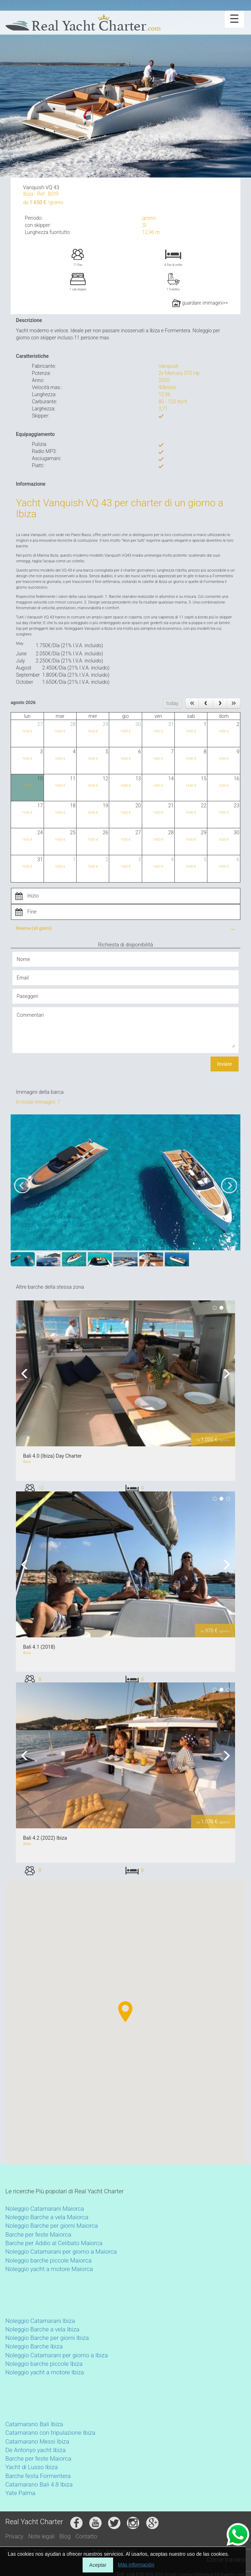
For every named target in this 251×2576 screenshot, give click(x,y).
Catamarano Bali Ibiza (34, 2424)
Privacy (14, 2536)
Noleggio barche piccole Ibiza (44, 2363)
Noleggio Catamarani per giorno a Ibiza (56, 2355)
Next (224, 1373)
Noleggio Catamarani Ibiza (40, 2320)
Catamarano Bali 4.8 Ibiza (39, 2484)
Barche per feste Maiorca (38, 2234)
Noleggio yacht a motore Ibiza (44, 2372)
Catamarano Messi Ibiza (37, 2441)
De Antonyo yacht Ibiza (35, 2450)
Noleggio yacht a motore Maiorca (49, 2268)
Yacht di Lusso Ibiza (31, 2467)
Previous (26, 1373)
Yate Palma (20, 2492)
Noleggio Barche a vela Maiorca (46, 2217)
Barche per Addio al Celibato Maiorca (53, 2243)
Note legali (41, 2536)
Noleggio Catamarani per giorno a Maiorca (61, 2251)
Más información (136, 2564)
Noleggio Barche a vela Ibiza (42, 2329)
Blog (65, 2536)
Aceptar (97, 2565)
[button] (35, 2055)
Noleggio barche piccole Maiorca (48, 2260)
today (172, 703)
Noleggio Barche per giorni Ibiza (47, 2337)
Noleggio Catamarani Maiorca (44, 2208)
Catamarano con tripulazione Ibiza (50, 2432)
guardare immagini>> (200, 303)
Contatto (86, 2536)
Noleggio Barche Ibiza (34, 2346)
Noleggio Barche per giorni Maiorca (51, 2225)
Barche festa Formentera (38, 2475)
